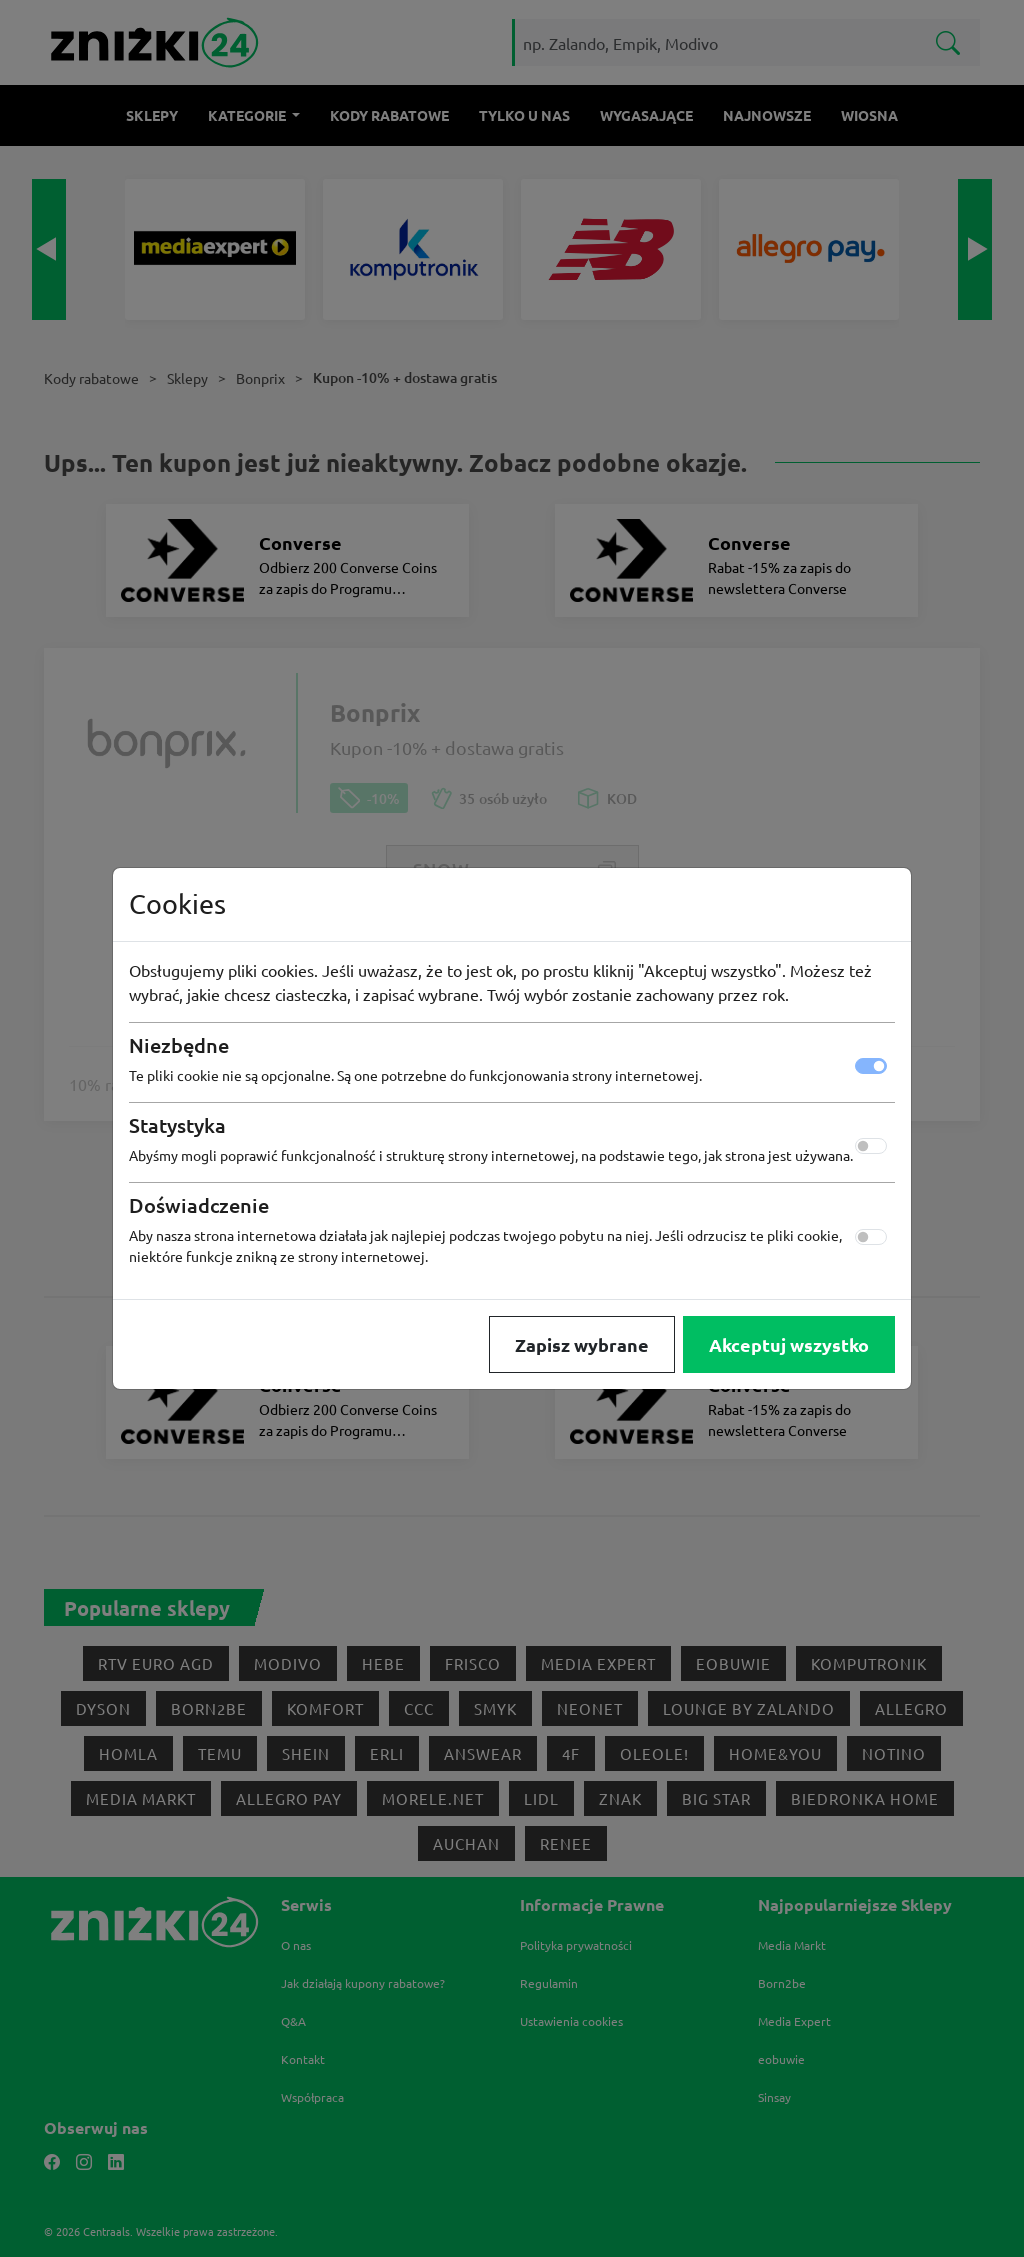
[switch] (871, 1146)
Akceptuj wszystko (789, 1344)
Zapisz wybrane (582, 1344)
